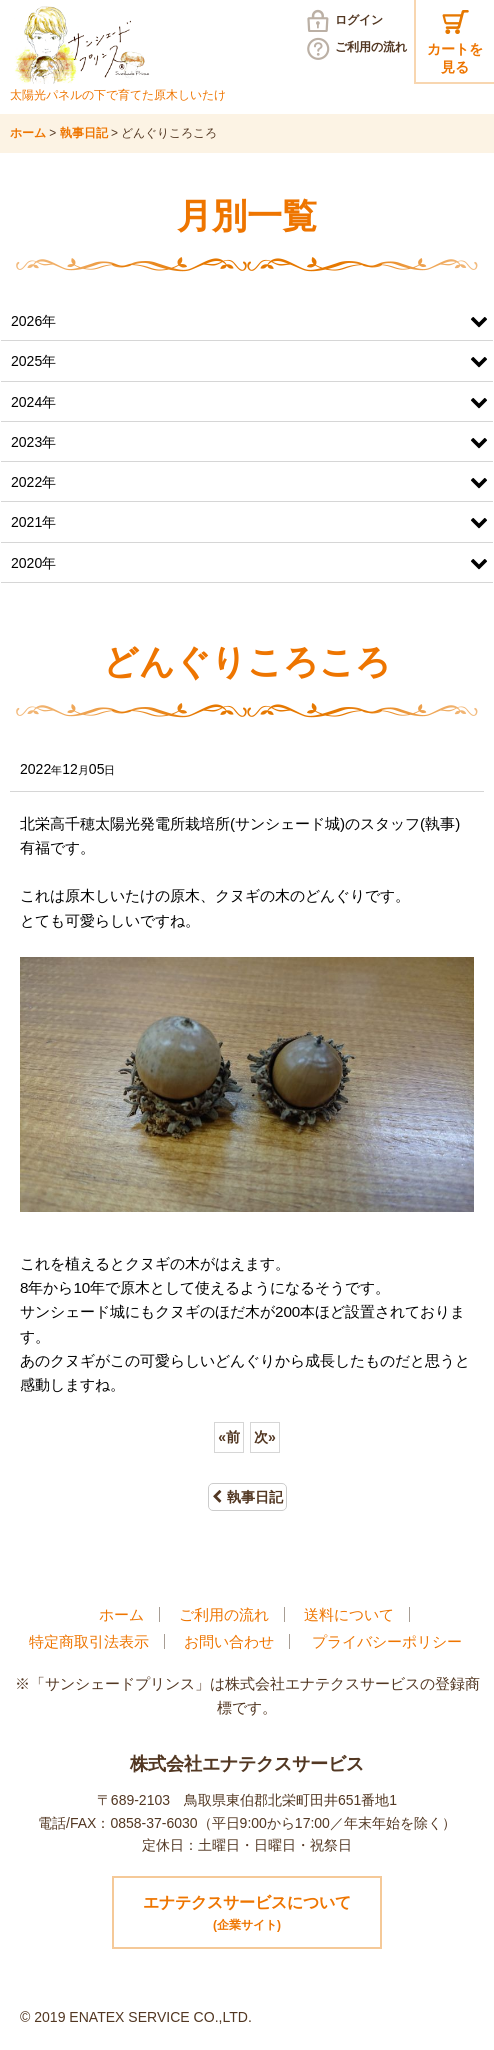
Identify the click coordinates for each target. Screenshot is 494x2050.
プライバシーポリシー (387, 1641)
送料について (349, 1614)
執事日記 (247, 1497)
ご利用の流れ (371, 47)
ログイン (359, 20)
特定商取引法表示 (89, 1641)
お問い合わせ (229, 1641)
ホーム (121, 1614)
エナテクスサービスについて (247, 1914)
